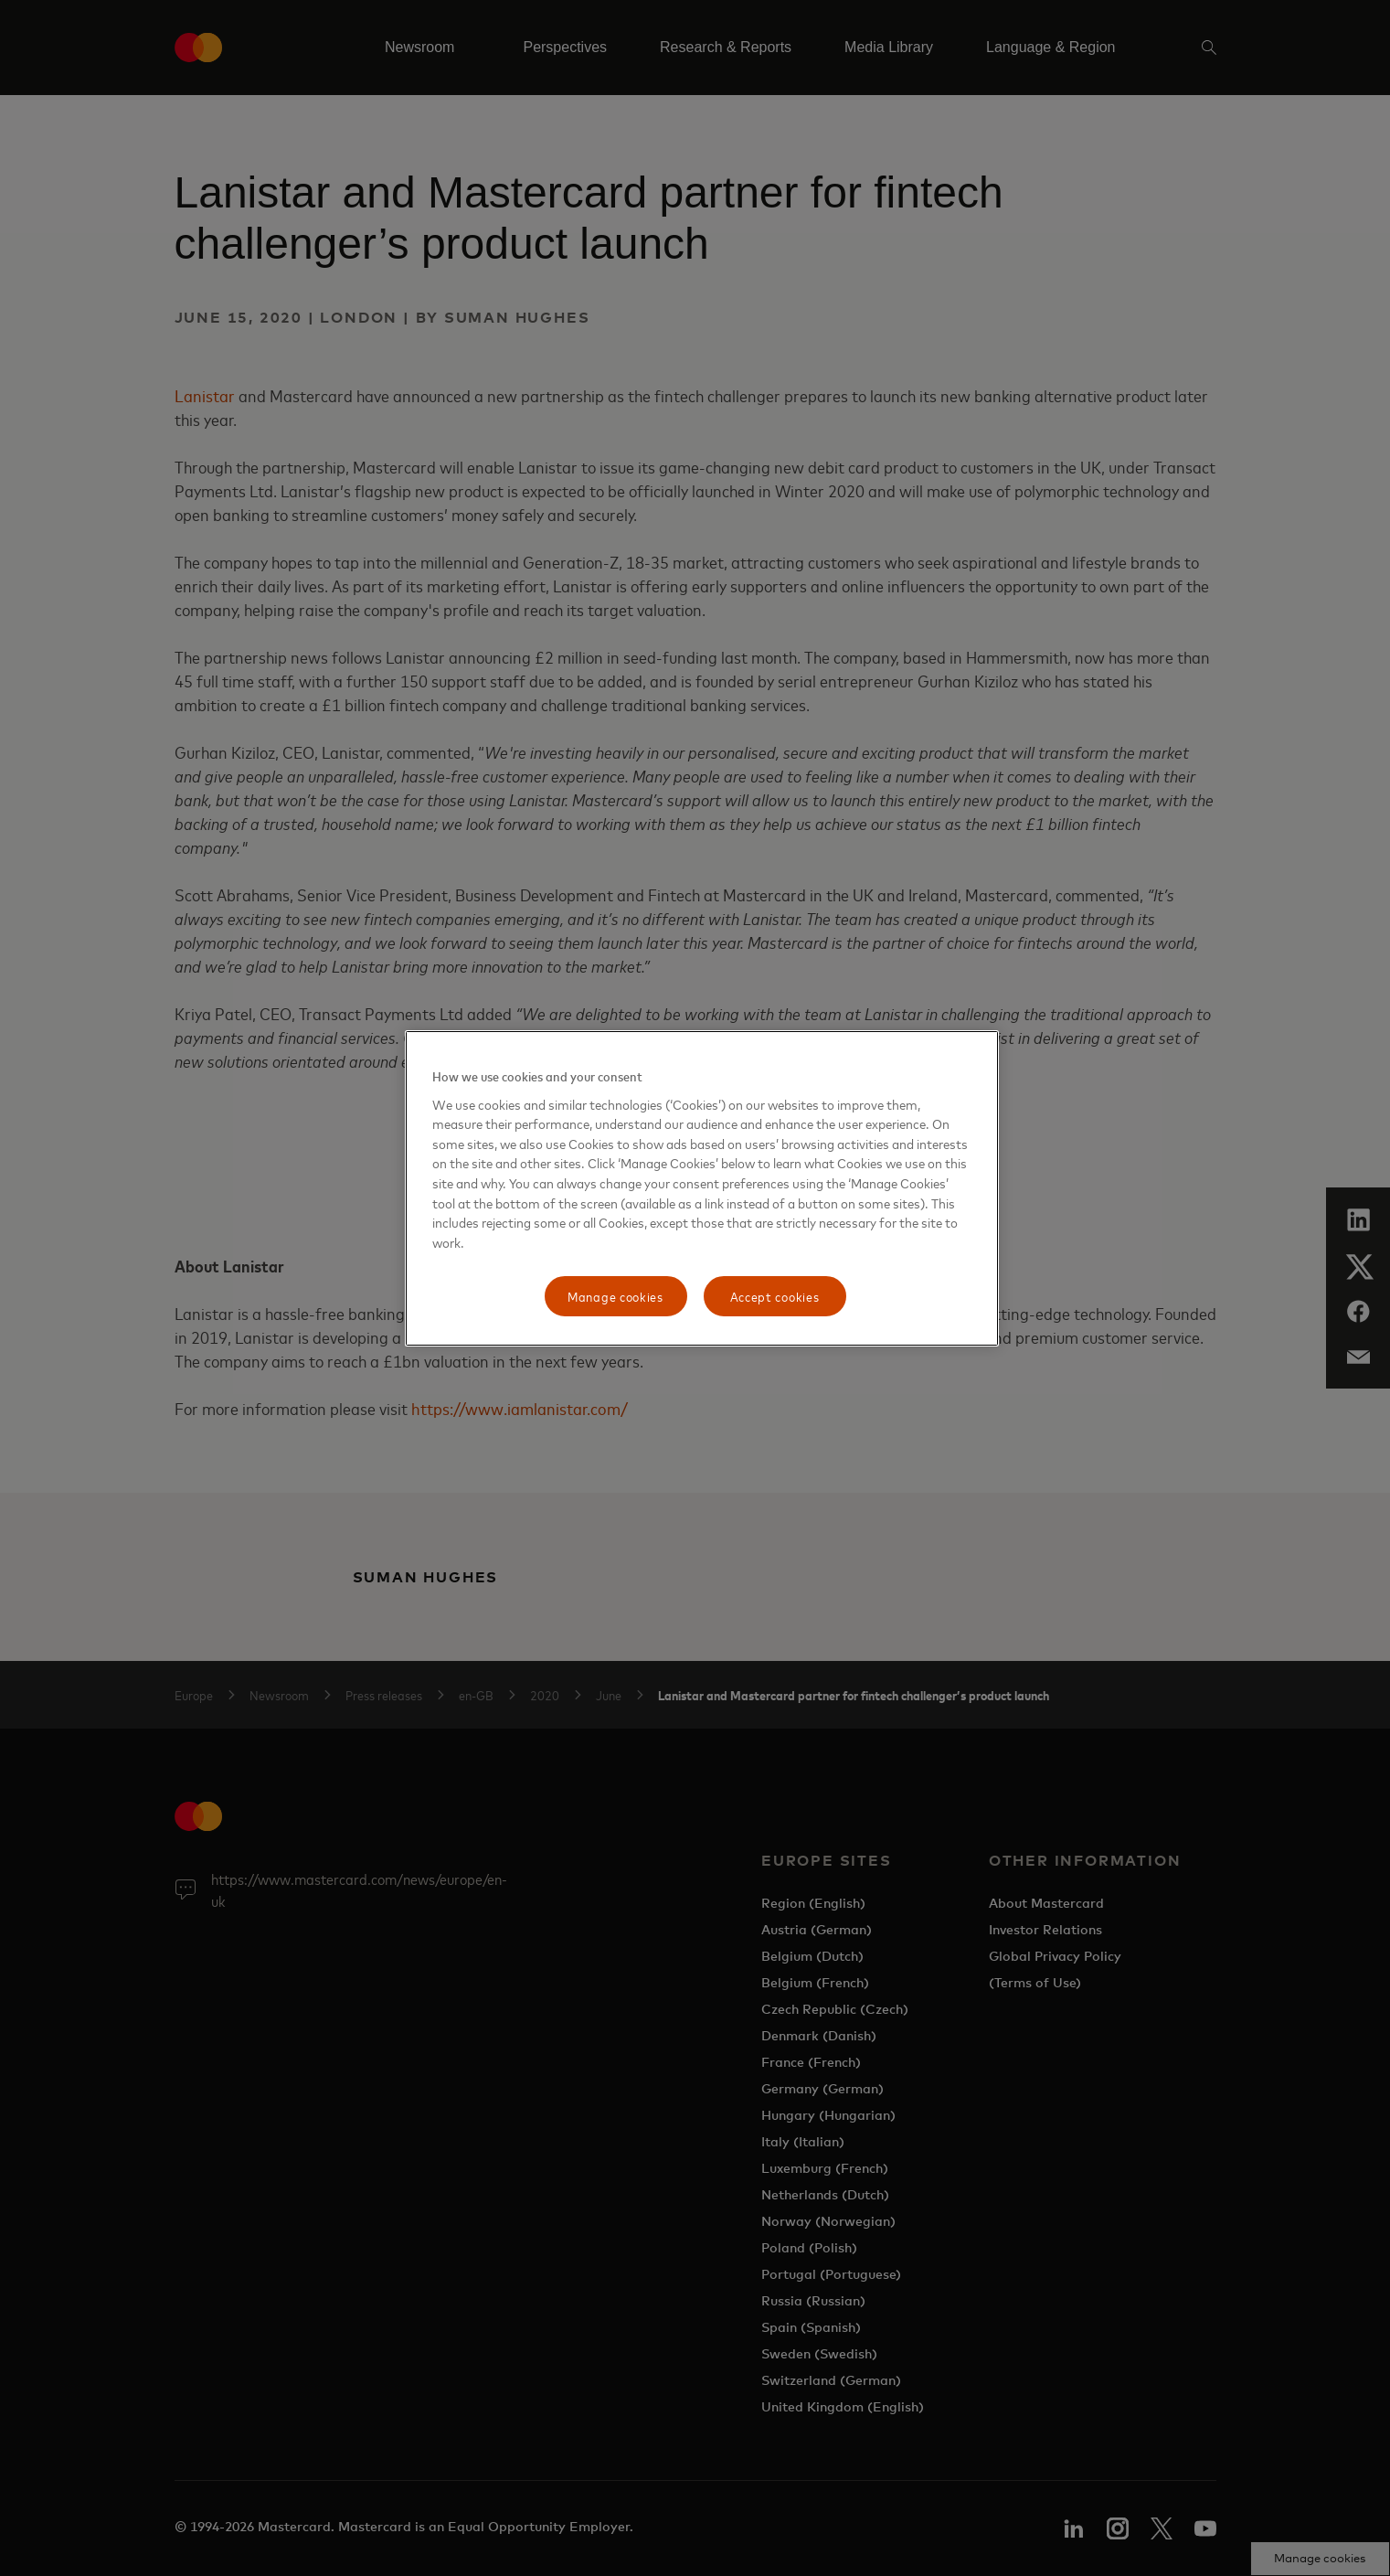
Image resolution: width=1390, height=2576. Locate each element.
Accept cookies (775, 1295)
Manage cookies (615, 1295)
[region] (702, 1188)
